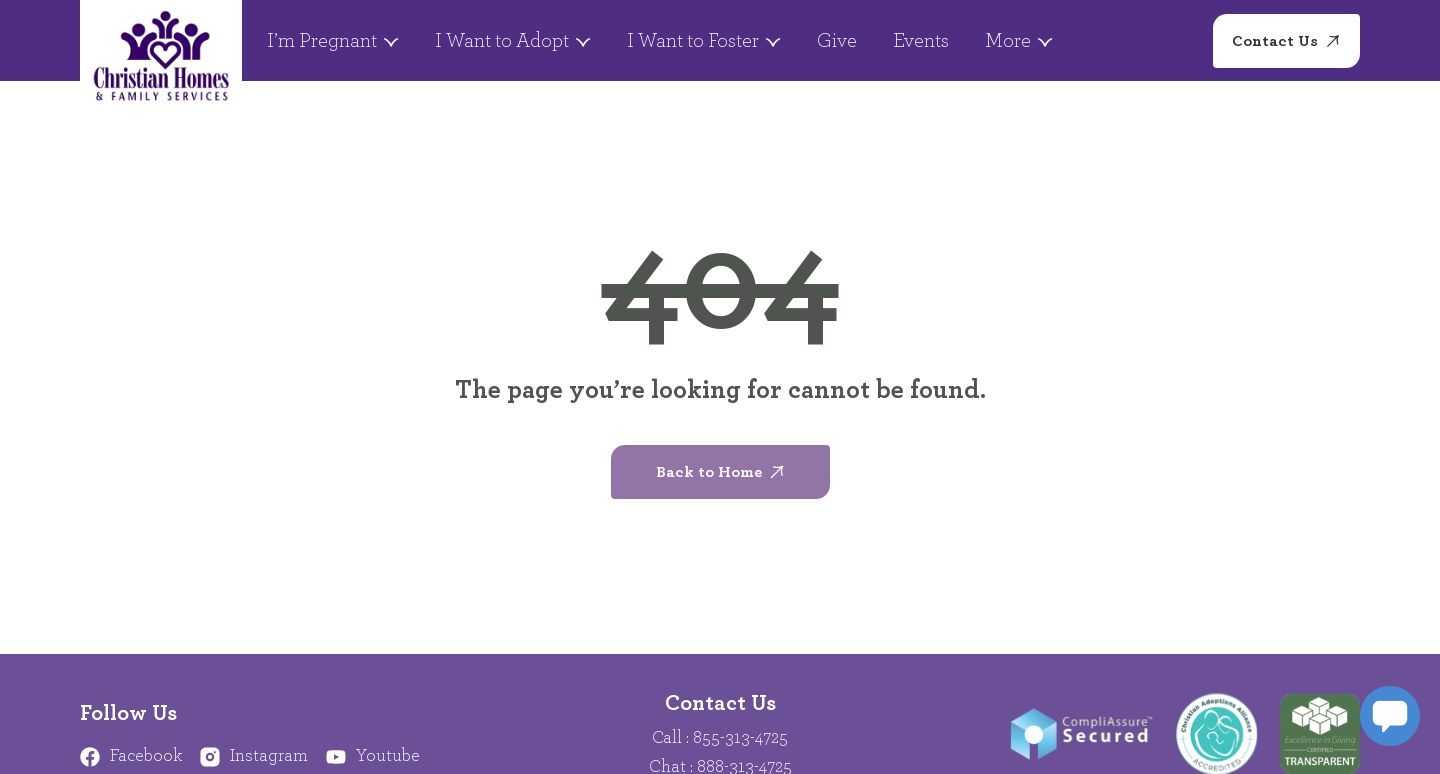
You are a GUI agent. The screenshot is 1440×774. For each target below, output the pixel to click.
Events (921, 41)
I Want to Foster (704, 41)
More (1019, 41)
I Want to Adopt (513, 41)
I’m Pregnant (333, 41)
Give (837, 41)
